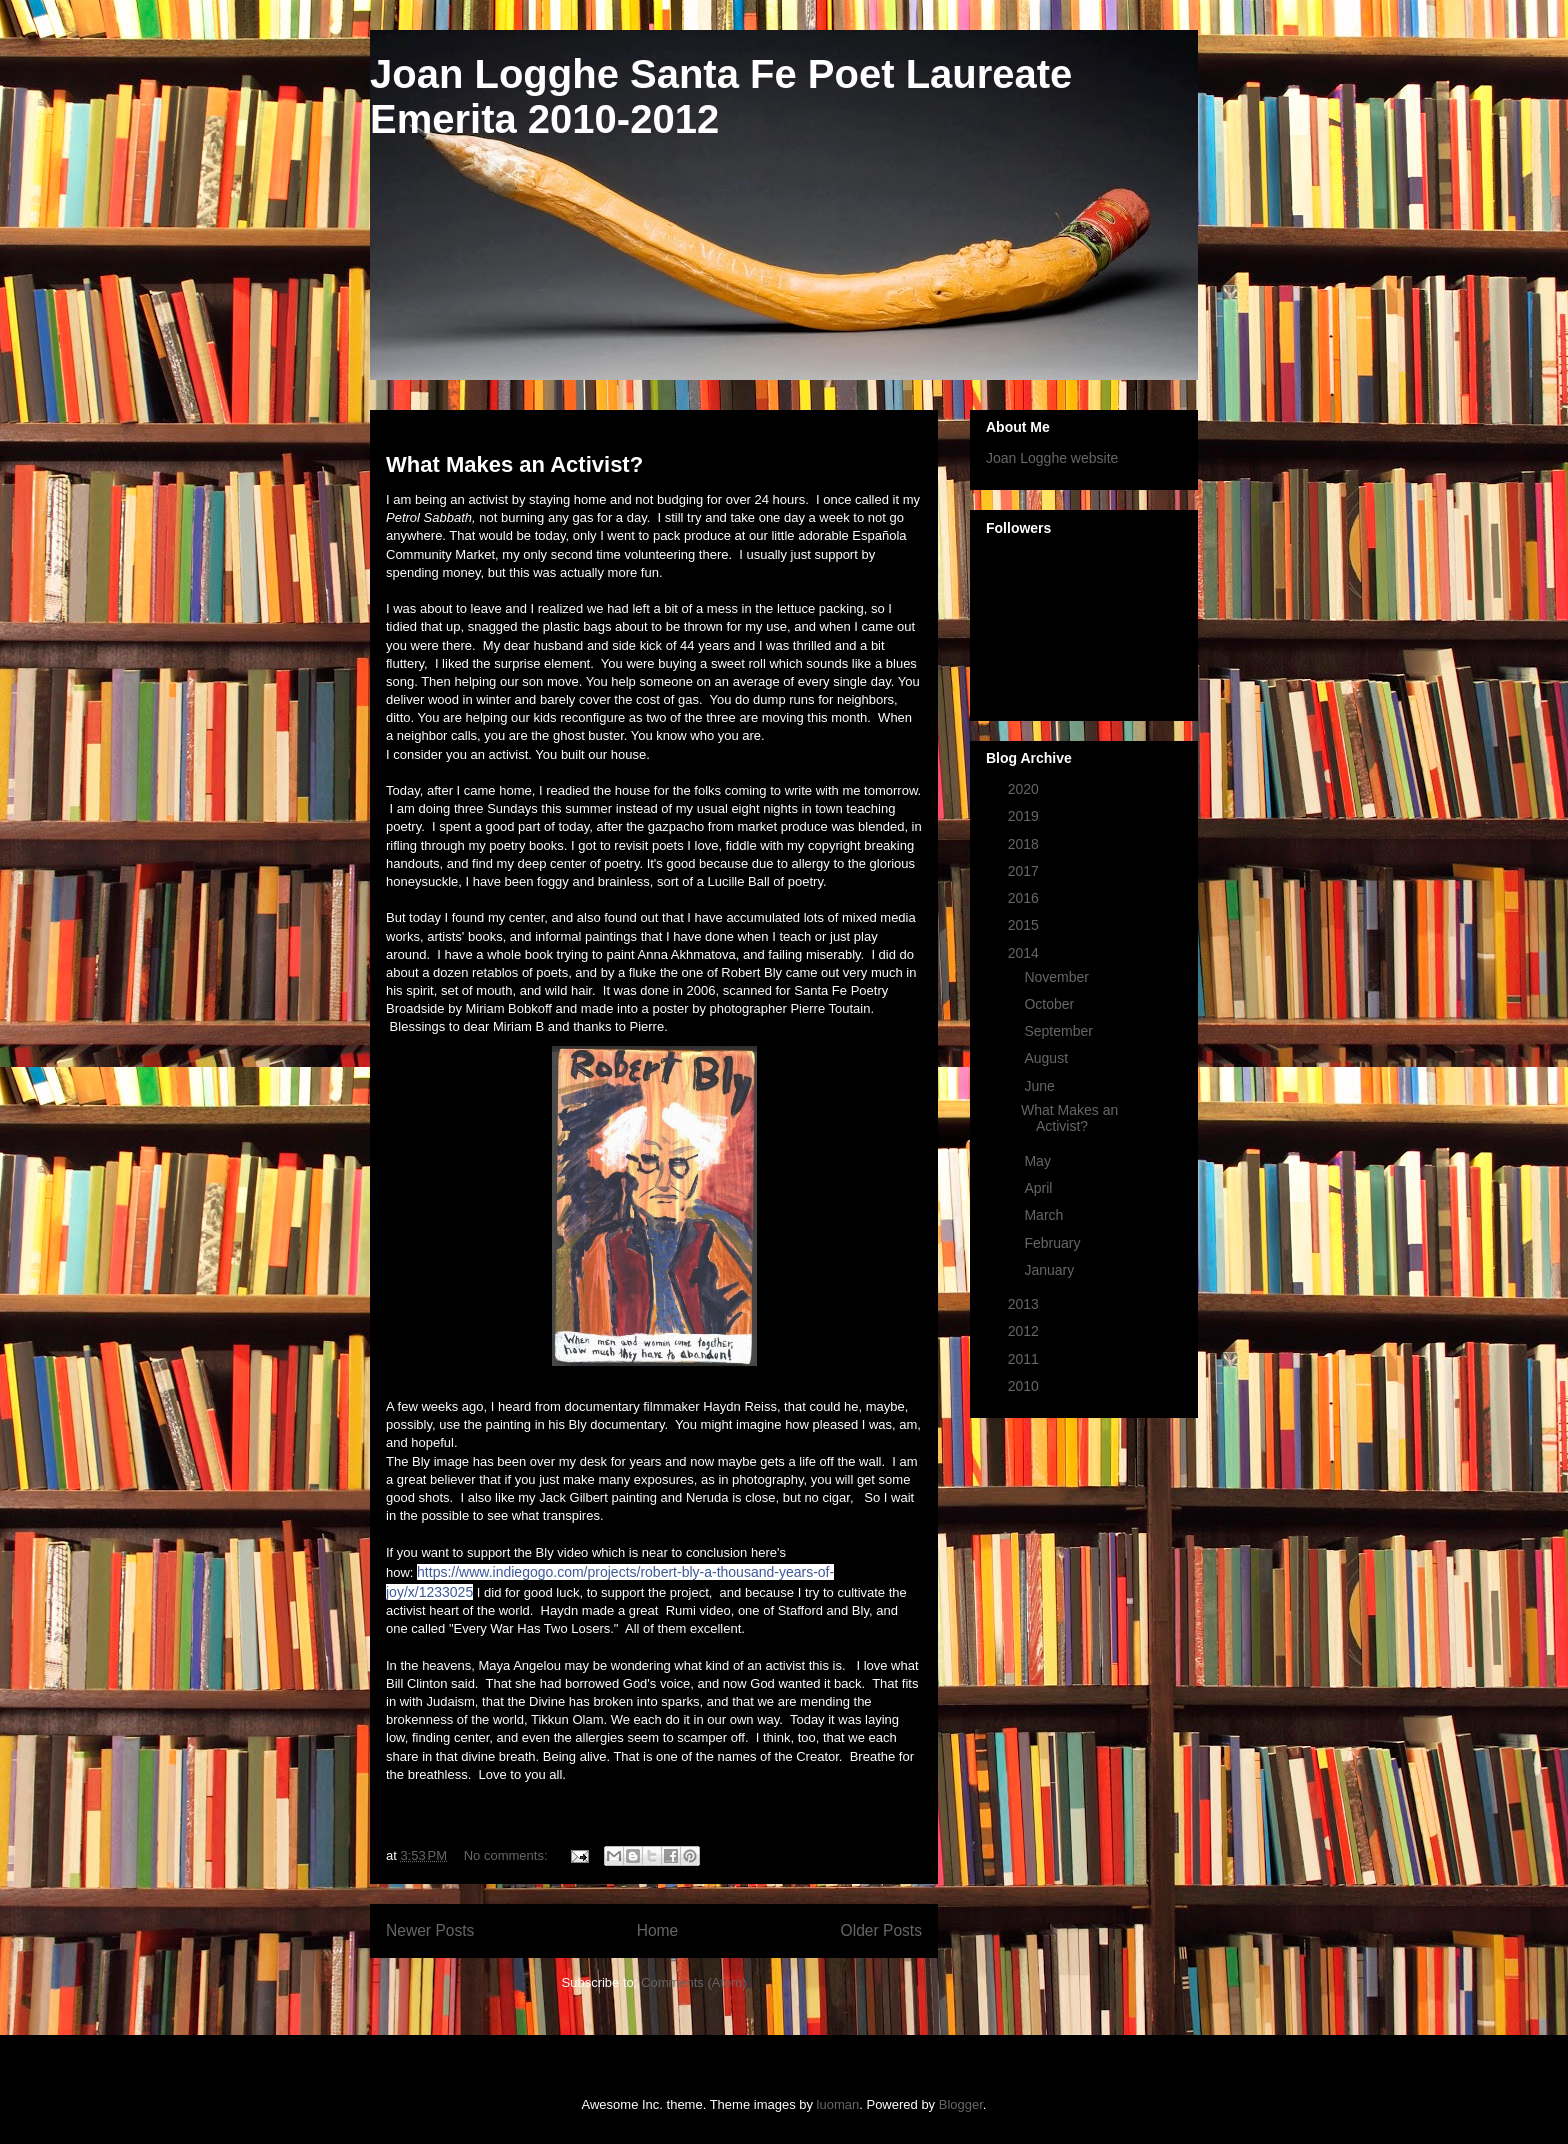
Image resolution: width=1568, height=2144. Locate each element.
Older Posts (881, 1930)
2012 (1025, 1331)
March (1045, 1215)
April (1040, 1188)
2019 (1025, 816)
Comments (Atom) (693, 1982)
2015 (1025, 925)
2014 (1025, 953)
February (1054, 1243)
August (1047, 1058)
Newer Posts (430, 1930)
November (1058, 977)
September (1060, 1031)
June (1041, 1086)
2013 (1025, 1304)
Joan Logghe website (1052, 458)
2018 (1025, 844)
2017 (1025, 871)
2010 (1025, 1386)
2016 (1025, 898)
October (1051, 1004)
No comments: (507, 1855)
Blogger (961, 2104)
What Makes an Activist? (514, 464)
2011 (1025, 1359)
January (1051, 1270)
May (1039, 1161)
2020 (1025, 789)
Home (658, 1930)
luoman (838, 2104)
